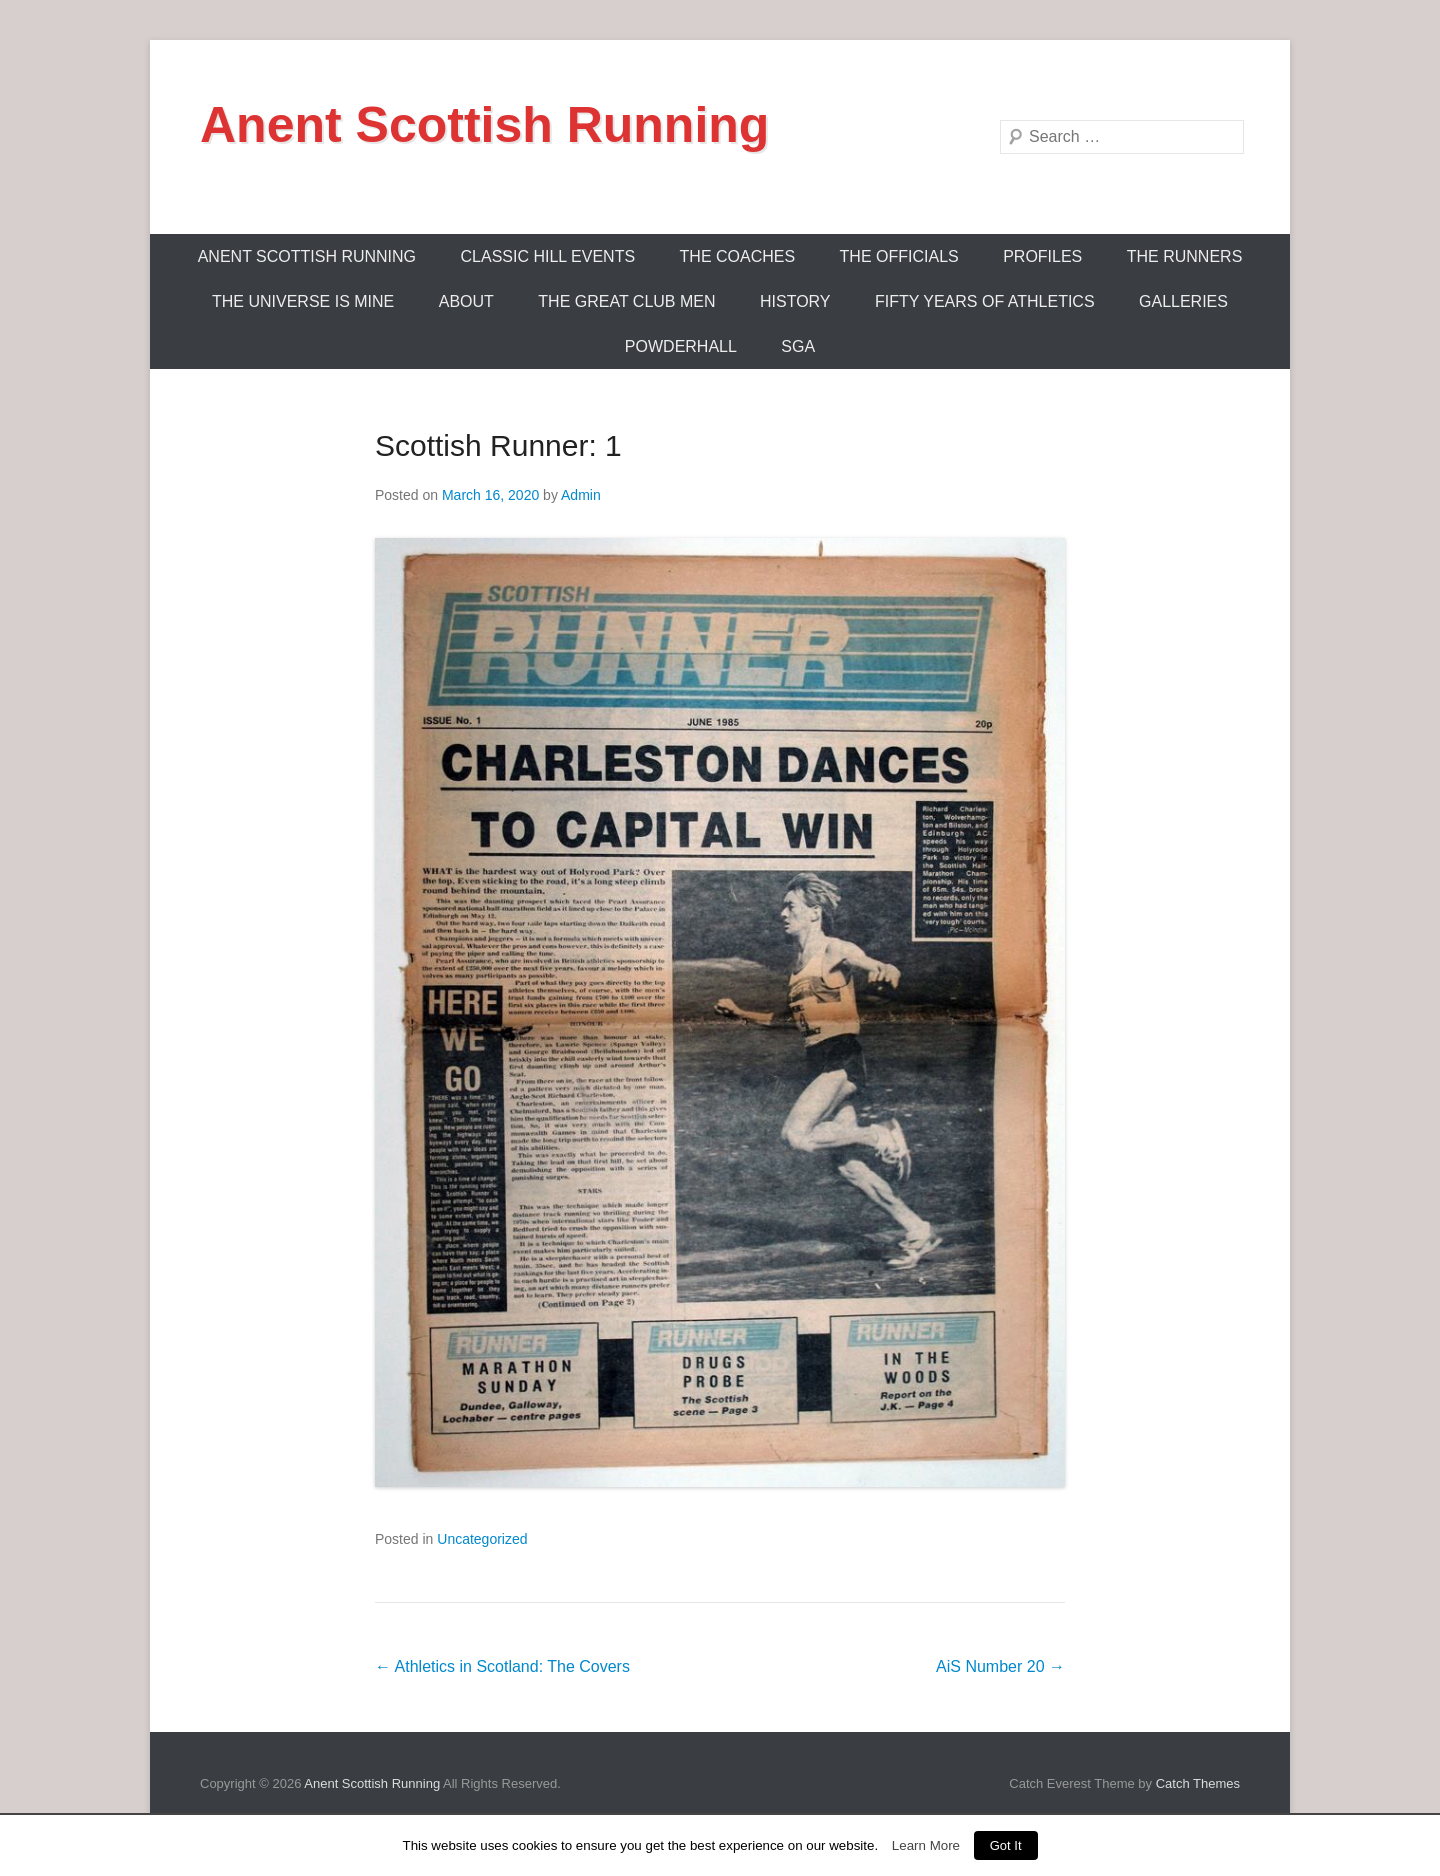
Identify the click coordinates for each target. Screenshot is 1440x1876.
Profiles (1042, 256)
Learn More (926, 1845)
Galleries (1183, 301)
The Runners (1185, 256)
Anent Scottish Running (484, 125)
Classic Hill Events (548, 256)
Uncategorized (482, 1539)
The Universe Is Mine (303, 301)
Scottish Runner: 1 (498, 445)
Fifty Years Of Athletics (985, 301)
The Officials (899, 256)
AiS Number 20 (1000, 1666)
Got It (1006, 1845)
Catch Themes (1198, 1783)
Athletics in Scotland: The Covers (502, 1666)
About (466, 301)
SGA (798, 346)
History (795, 301)
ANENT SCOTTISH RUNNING (307, 256)
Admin (581, 495)
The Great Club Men (626, 301)
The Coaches (738, 256)
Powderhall (681, 346)
